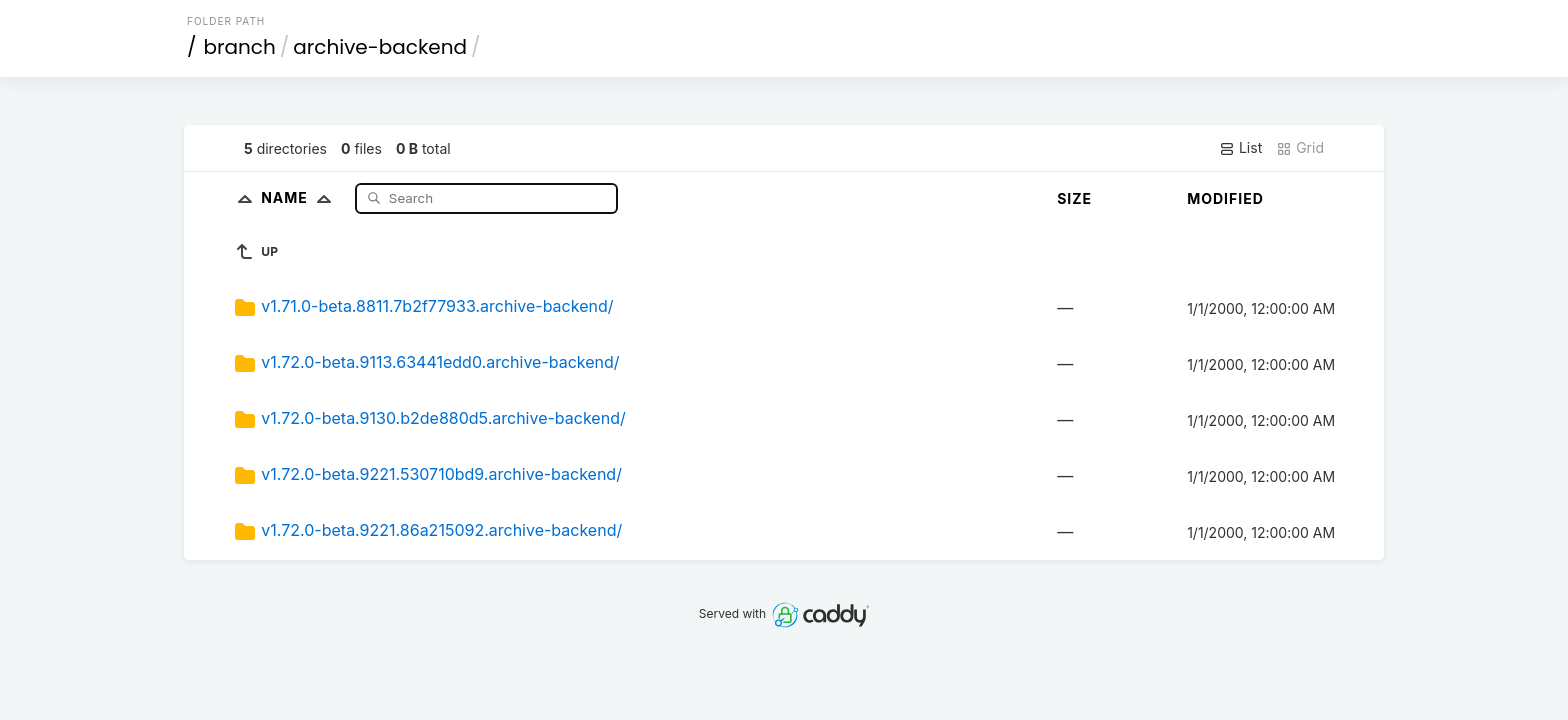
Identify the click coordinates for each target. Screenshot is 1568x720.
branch (240, 47)
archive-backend (380, 47)
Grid (1300, 148)
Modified (1225, 198)
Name (300, 197)
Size (1074, 198)
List (1240, 148)
